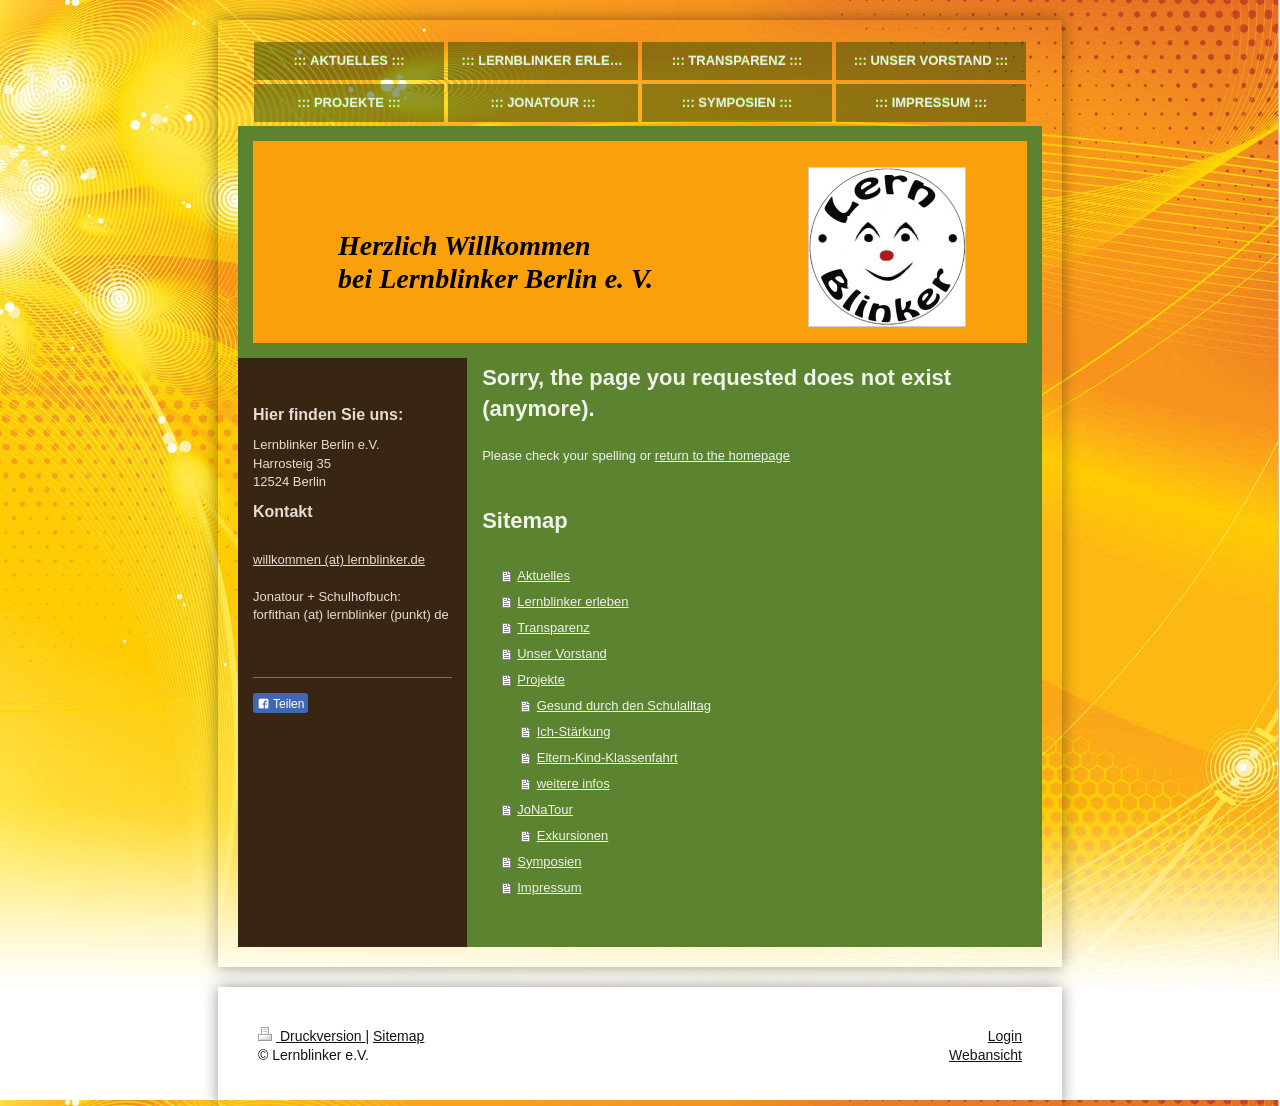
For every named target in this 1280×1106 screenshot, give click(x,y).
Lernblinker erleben (572, 601)
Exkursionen (573, 835)
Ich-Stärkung (574, 731)
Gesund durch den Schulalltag (624, 705)
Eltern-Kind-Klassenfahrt (607, 757)
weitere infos (573, 783)
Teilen (280, 704)
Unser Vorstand (562, 653)
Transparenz (553, 627)
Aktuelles (543, 575)
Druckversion (311, 1036)
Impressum (549, 887)
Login (1005, 1036)
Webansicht (985, 1055)
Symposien (549, 861)
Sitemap (398, 1036)
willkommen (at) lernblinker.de (339, 559)
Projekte (541, 679)
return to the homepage (722, 455)
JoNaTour (545, 809)
